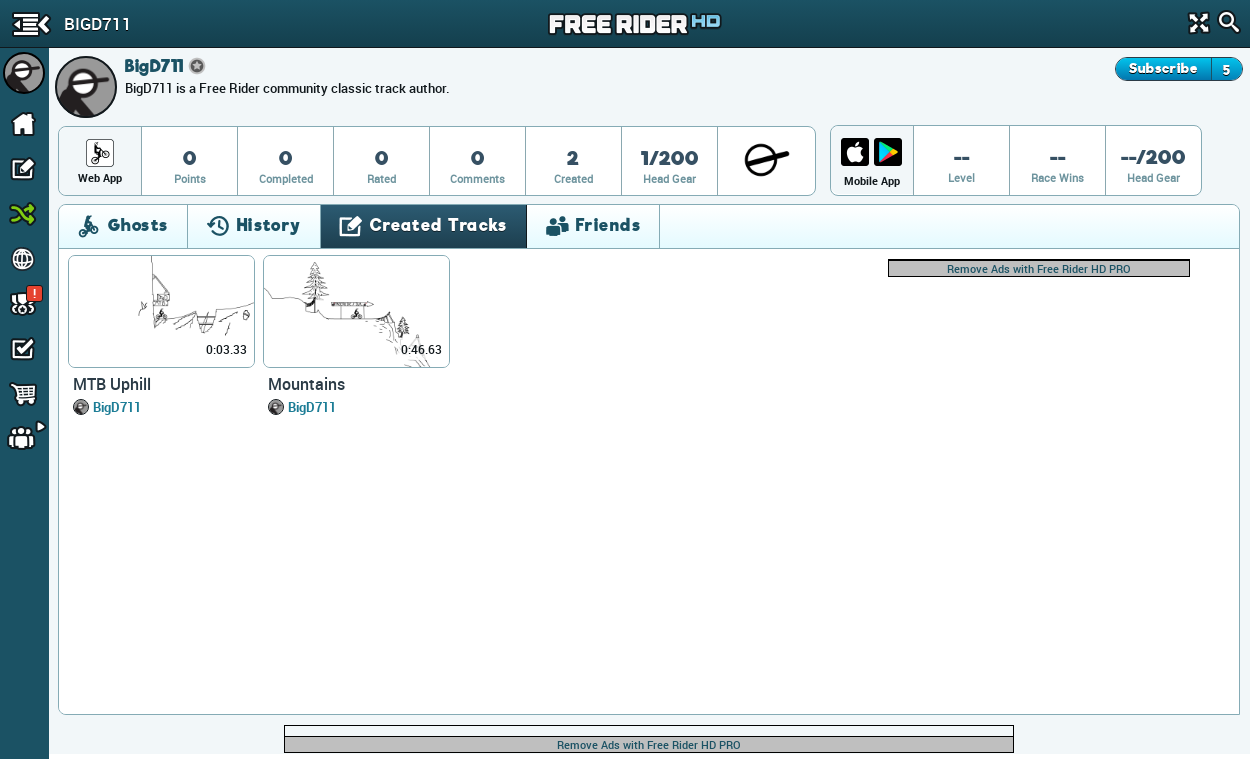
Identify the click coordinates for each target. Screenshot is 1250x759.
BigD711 (117, 407)
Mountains (306, 384)
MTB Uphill (112, 384)
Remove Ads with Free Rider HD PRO (1039, 268)
